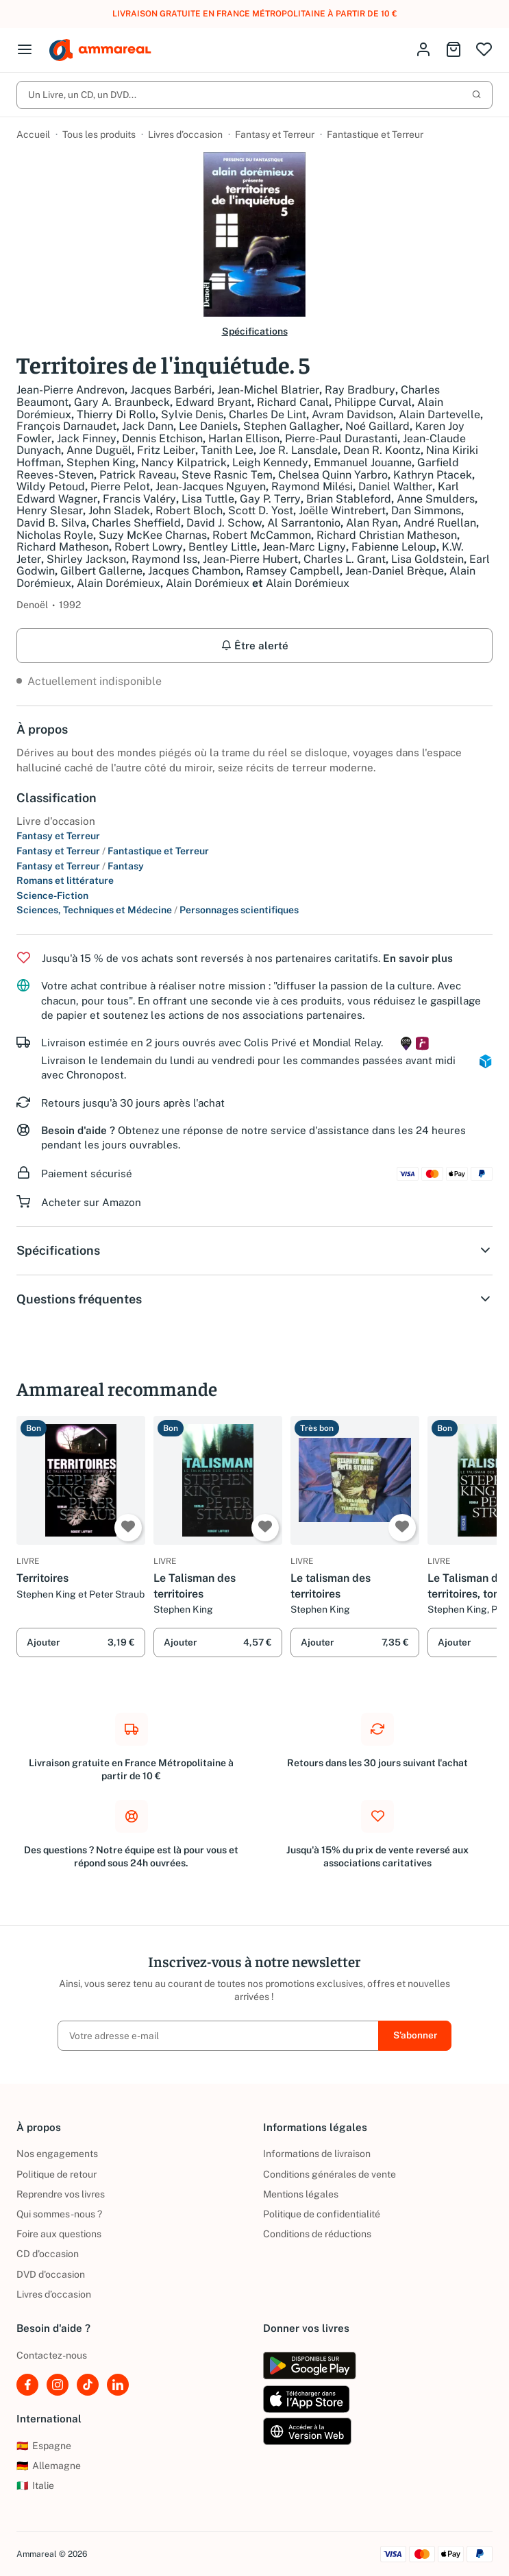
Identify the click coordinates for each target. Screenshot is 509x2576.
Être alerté (254, 645)
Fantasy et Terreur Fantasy (80, 865)
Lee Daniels (208, 426)
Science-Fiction (52, 895)
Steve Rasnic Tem (227, 474)
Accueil (33, 134)
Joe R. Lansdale (298, 450)
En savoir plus (418, 958)
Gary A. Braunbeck (122, 402)
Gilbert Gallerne (101, 570)
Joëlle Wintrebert (342, 510)
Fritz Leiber (166, 450)
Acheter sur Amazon (91, 1202)
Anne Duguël (99, 450)
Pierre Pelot (120, 486)
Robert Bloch (189, 510)
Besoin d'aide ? (78, 1130)
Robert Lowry (148, 546)
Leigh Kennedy (270, 462)
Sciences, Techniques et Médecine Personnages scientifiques (157, 909)
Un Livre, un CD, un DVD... (254, 94)
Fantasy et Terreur (274, 134)
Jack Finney (86, 438)
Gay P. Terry (270, 498)
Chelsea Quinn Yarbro (333, 474)
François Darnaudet (66, 426)
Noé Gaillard (377, 426)
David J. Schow (224, 522)
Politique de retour (56, 2174)
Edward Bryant (213, 402)
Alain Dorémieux (118, 583)
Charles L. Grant (344, 559)
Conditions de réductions (317, 2233)
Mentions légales (300, 2194)
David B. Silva (51, 522)
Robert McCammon (261, 535)
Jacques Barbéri (171, 389)
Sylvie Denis (192, 414)
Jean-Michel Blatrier (268, 389)
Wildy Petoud (50, 486)
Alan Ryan (372, 522)
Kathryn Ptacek (432, 474)
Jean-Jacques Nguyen (211, 486)
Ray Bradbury (360, 389)
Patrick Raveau (137, 474)
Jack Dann (147, 426)
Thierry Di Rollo (116, 414)
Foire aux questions (58, 2233)
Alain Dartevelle (439, 414)
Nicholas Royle (54, 535)
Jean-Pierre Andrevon (70, 389)
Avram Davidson (352, 414)
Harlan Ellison (244, 438)
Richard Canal (293, 402)
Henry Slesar (49, 510)
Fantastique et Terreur (375, 134)
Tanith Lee (227, 450)
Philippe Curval (373, 402)
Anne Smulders (436, 498)
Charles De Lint (267, 414)
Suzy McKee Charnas (153, 535)
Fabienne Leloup (393, 546)
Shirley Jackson (86, 559)
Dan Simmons (426, 510)
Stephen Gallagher (291, 426)
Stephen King (101, 462)
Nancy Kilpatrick (184, 462)
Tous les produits (99, 134)
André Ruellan (440, 522)
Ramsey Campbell (293, 570)
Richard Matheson (62, 546)
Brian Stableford (348, 498)
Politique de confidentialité (321, 2213)
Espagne (43, 2445)
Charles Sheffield (136, 522)
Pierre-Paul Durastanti (341, 438)
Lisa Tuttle (208, 498)
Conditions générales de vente (329, 2174)
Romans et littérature (65, 880)
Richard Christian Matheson (386, 535)
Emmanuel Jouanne (363, 462)
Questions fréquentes (254, 1299)
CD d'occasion (47, 2253)
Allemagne (48, 2465)
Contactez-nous (51, 2355)
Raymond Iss (164, 559)
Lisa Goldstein (427, 559)
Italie (35, 2485)
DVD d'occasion (50, 2274)
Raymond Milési (312, 486)
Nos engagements (57, 2153)
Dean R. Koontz (382, 450)
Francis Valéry (139, 498)
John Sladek (119, 510)
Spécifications (255, 331)
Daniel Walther (395, 486)
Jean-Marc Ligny (304, 546)
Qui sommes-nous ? (59, 2213)
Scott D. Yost (260, 510)
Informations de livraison (317, 2153)
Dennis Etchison (162, 438)
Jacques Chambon (194, 570)
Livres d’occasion (185, 134)
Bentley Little (222, 546)
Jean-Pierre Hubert (250, 559)
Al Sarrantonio (303, 522)
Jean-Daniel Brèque (394, 570)
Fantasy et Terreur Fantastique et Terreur (112, 850)
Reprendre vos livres (60, 2194)
